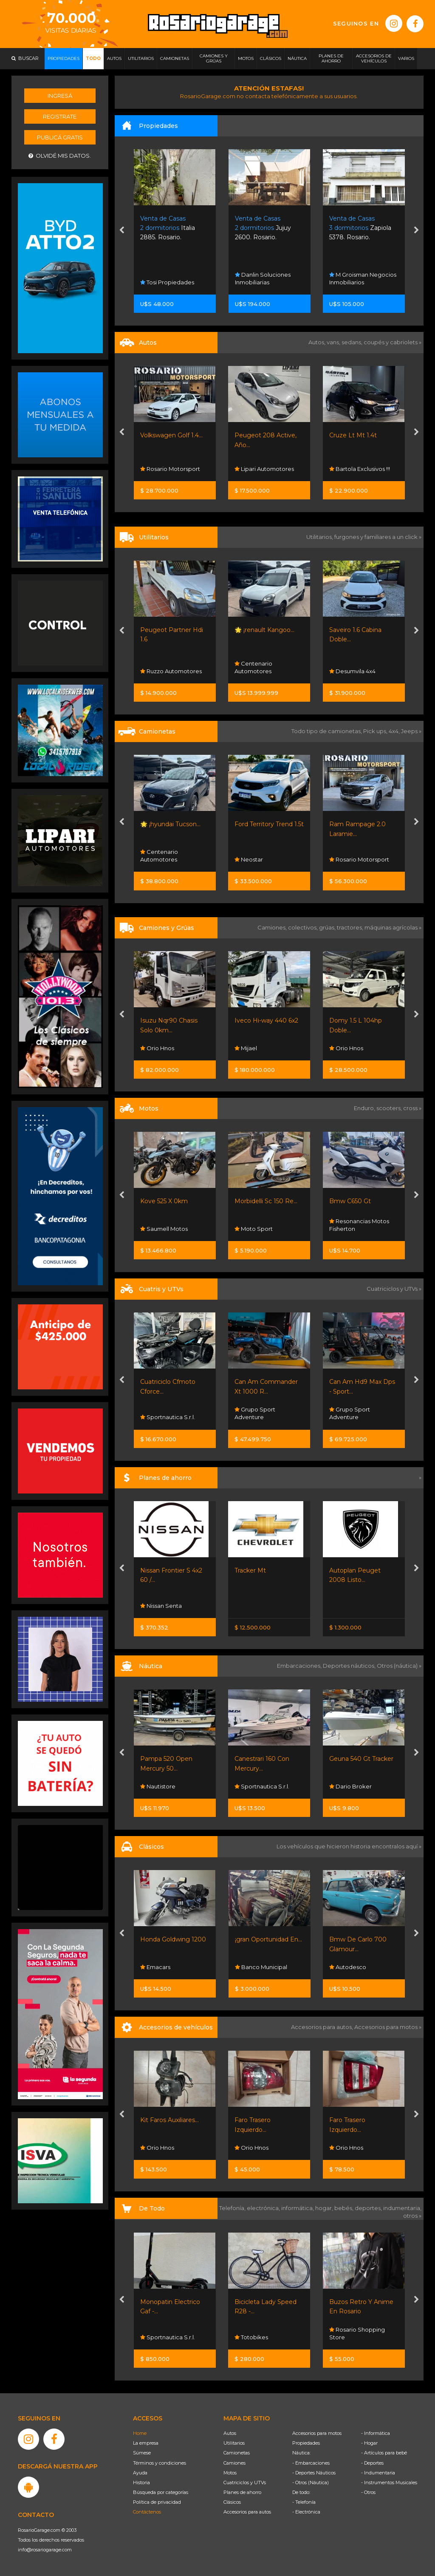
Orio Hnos (157, 1048)
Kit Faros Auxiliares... (169, 2120)
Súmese (142, 2453)
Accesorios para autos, (322, 2026)
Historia (141, 2482)
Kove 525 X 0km (164, 1201)
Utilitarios (234, 2443)
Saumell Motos (164, 1228)
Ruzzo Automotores (171, 671)
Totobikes (251, 2337)
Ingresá (60, 95)
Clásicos (232, 2502)
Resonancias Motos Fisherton (359, 1225)
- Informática (375, 2433)
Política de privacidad (157, 2502)
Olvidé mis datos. (59, 156)
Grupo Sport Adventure (254, 1413)
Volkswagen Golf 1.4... (171, 435)
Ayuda (140, 2473)
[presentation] (122, 231)
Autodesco (347, 1967)
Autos (229, 2433)
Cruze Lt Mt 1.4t (353, 435)
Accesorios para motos (386, 2026)
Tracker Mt (250, 1570)
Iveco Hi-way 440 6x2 (266, 1020)
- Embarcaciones (311, 2463)
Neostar (248, 859)
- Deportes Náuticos (314, 2473)
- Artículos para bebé (384, 2453)
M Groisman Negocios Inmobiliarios (362, 278)
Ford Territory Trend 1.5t (269, 824)
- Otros (368, 2492)
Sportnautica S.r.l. (167, 1417)
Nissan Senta (161, 1605)
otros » (412, 2215)
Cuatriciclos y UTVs (244, 2482)
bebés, (344, 2208)
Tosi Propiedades (167, 282)
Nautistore (157, 1786)
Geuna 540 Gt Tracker (361, 1759)
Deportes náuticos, (350, 1665)
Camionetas (236, 2453)
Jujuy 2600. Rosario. (263, 228)
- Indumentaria (378, 2473)
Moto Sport (253, 1228)
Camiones (234, 2463)
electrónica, (264, 2208)
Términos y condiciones (159, 2463)
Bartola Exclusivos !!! (359, 468)
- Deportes (372, 2463)
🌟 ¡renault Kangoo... (264, 630)
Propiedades (306, 2443)
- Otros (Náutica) (310, 2482)
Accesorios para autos (247, 2512)
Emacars (155, 1967)
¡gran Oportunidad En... (268, 1939)
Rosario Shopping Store (357, 2333)
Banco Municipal (261, 1967)
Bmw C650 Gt (350, 1201)
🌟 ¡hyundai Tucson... (170, 824)
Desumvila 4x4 (352, 671)
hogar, (324, 2208)
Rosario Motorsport (170, 468)
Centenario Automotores (253, 667)
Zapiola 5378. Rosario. (360, 228)
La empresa (145, 2443)
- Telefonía (304, 2502)
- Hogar (369, 2443)
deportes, (369, 2208)
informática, (298, 2208)
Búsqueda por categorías (160, 2492)
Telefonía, (233, 2208)
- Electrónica (306, 2512)
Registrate (59, 116)
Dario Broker (350, 1786)
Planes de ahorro (242, 2492)
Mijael (245, 1048)
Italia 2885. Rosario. (167, 228)
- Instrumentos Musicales (389, 2482)
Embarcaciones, (300, 1665)
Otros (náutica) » (399, 1665)
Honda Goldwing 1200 (173, 1939)
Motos (230, 2473)
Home (140, 2433)
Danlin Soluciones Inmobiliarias (263, 278)
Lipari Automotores (264, 468)
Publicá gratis (60, 137)
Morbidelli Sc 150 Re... (265, 1201)
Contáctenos (147, 2512)
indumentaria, (402, 2208)
